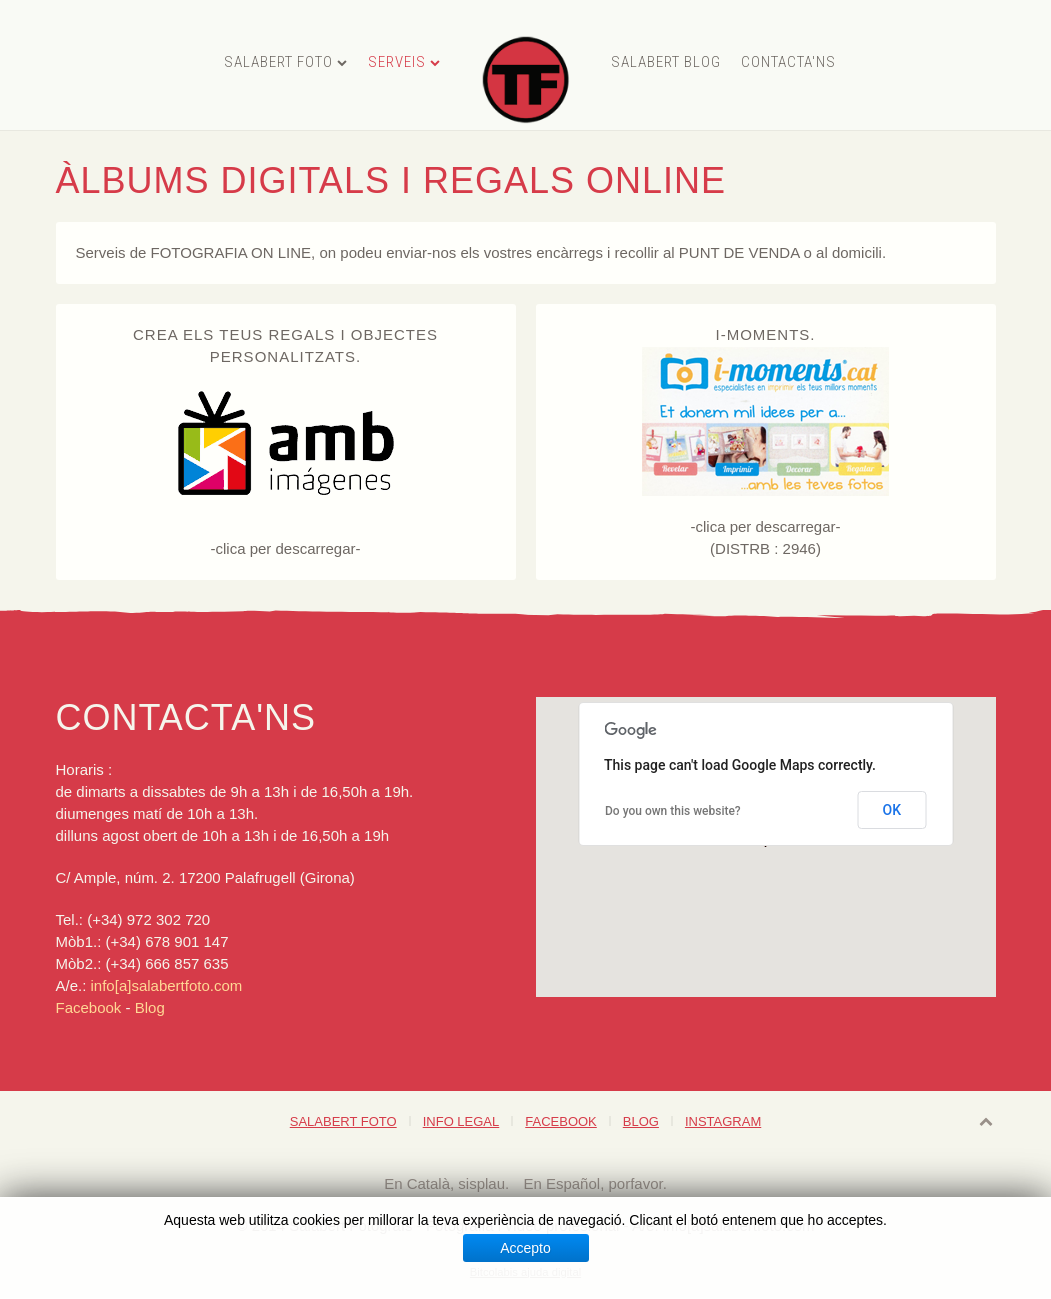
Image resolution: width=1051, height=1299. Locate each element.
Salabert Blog (666, 62)
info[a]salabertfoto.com (167, 985)
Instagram (723, 1121)
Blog (150, 1007)
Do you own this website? (673, 811)
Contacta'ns (788, 62)
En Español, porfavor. (594, 1183)
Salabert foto (278, 62)
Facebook (91, 1007)
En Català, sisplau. (448, 1183)
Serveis (397, 62)
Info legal (461, 1121)
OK (892, 810)
